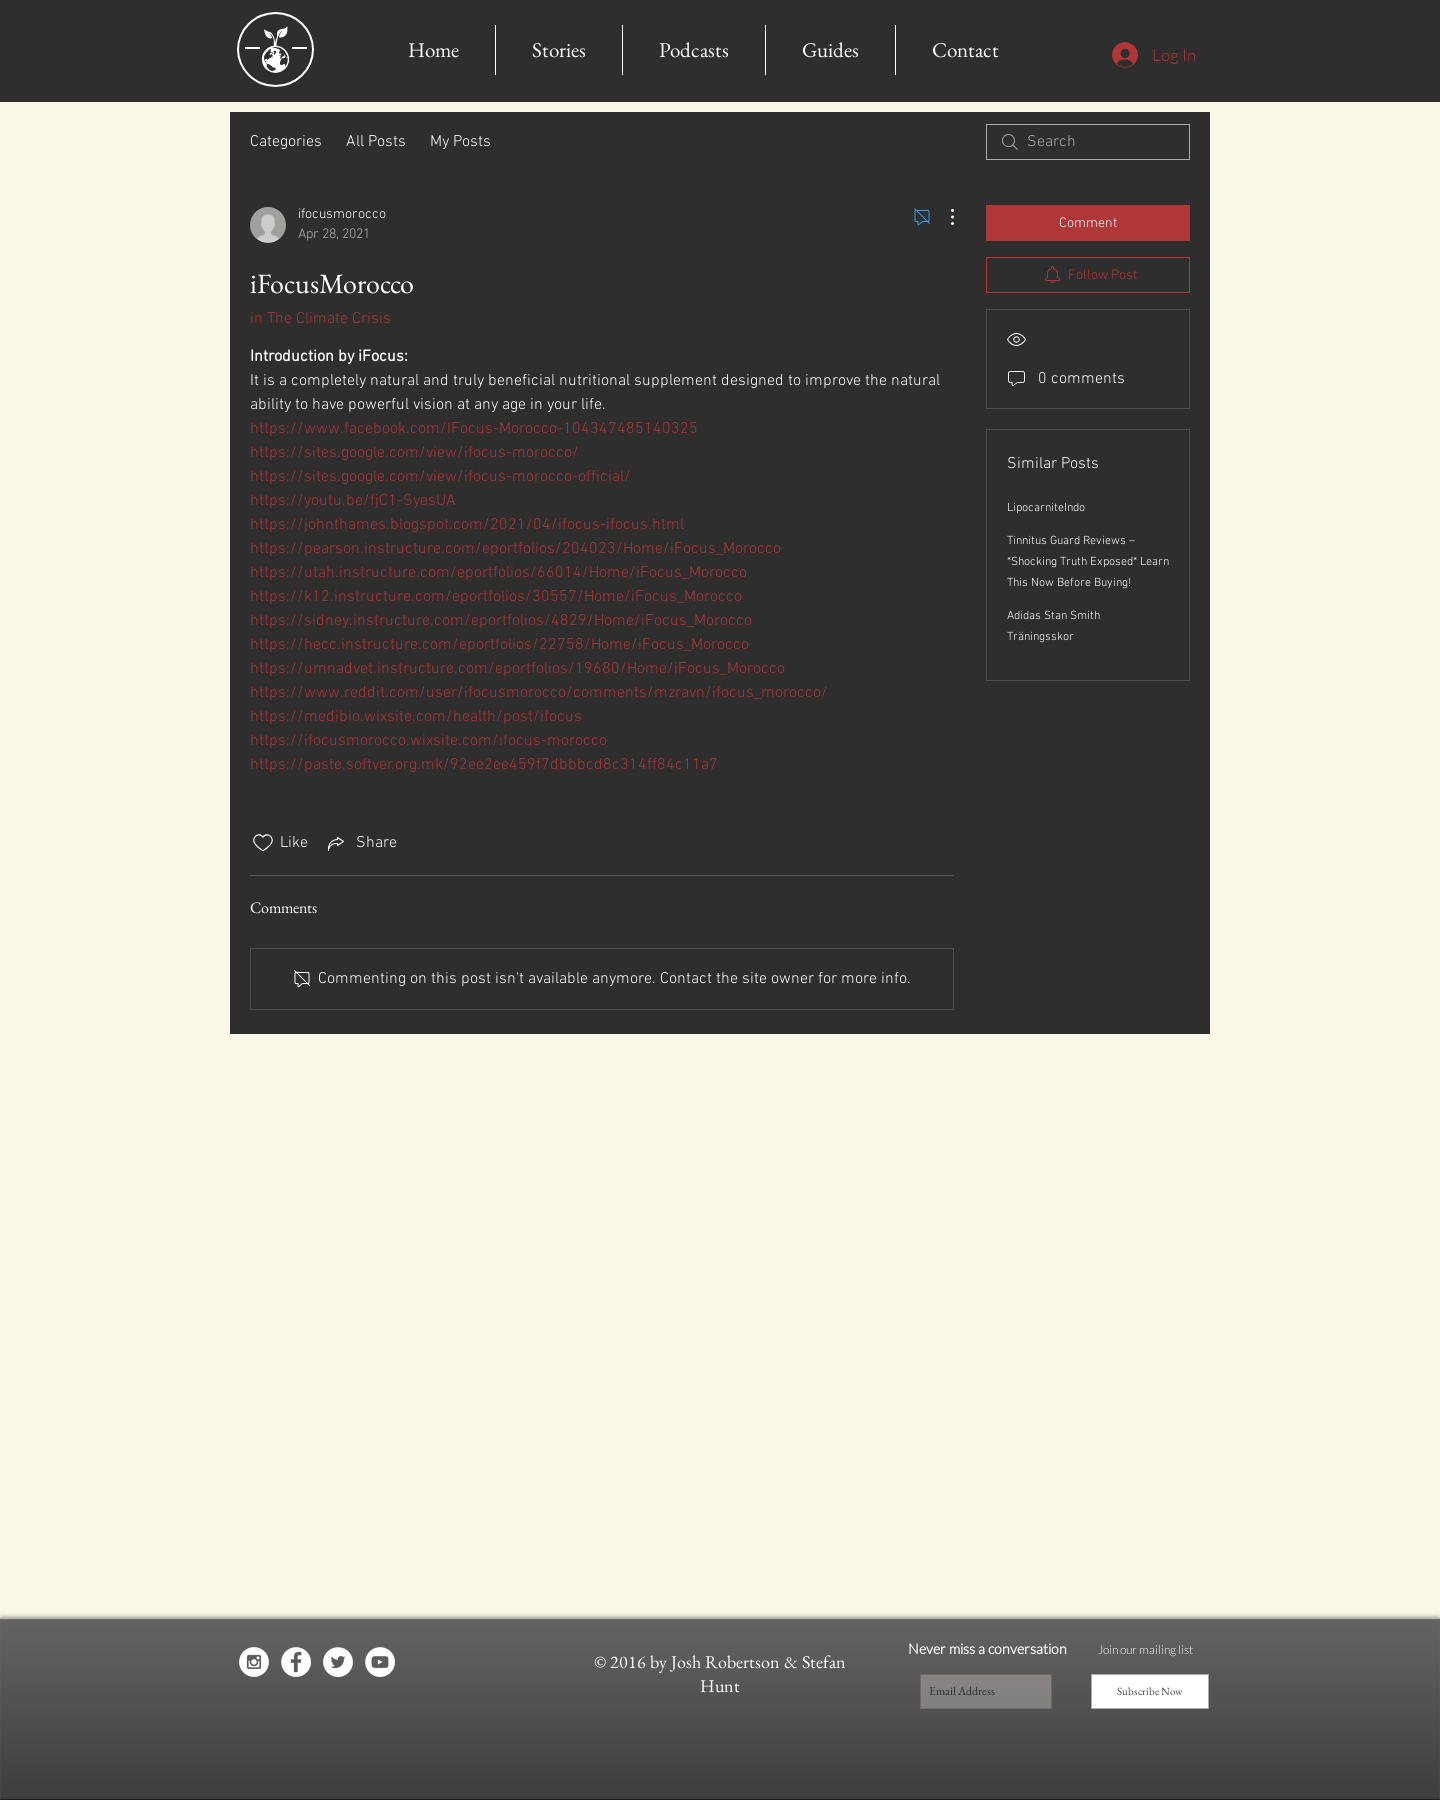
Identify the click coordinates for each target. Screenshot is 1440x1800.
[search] (1088, 142)
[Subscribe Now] (1150, 1691)
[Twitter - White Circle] (338, 1662)
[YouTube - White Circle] (380, 1662)
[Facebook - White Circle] (296, 1662)
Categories (286, 142)
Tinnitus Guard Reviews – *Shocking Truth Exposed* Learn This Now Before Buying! (1088, 562)
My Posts (460, 142)
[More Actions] (942, 217)
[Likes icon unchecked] (263, 843)
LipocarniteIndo (1046, 508)
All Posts (376, 142)
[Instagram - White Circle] (254, 1662)
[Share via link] (360, 843)
